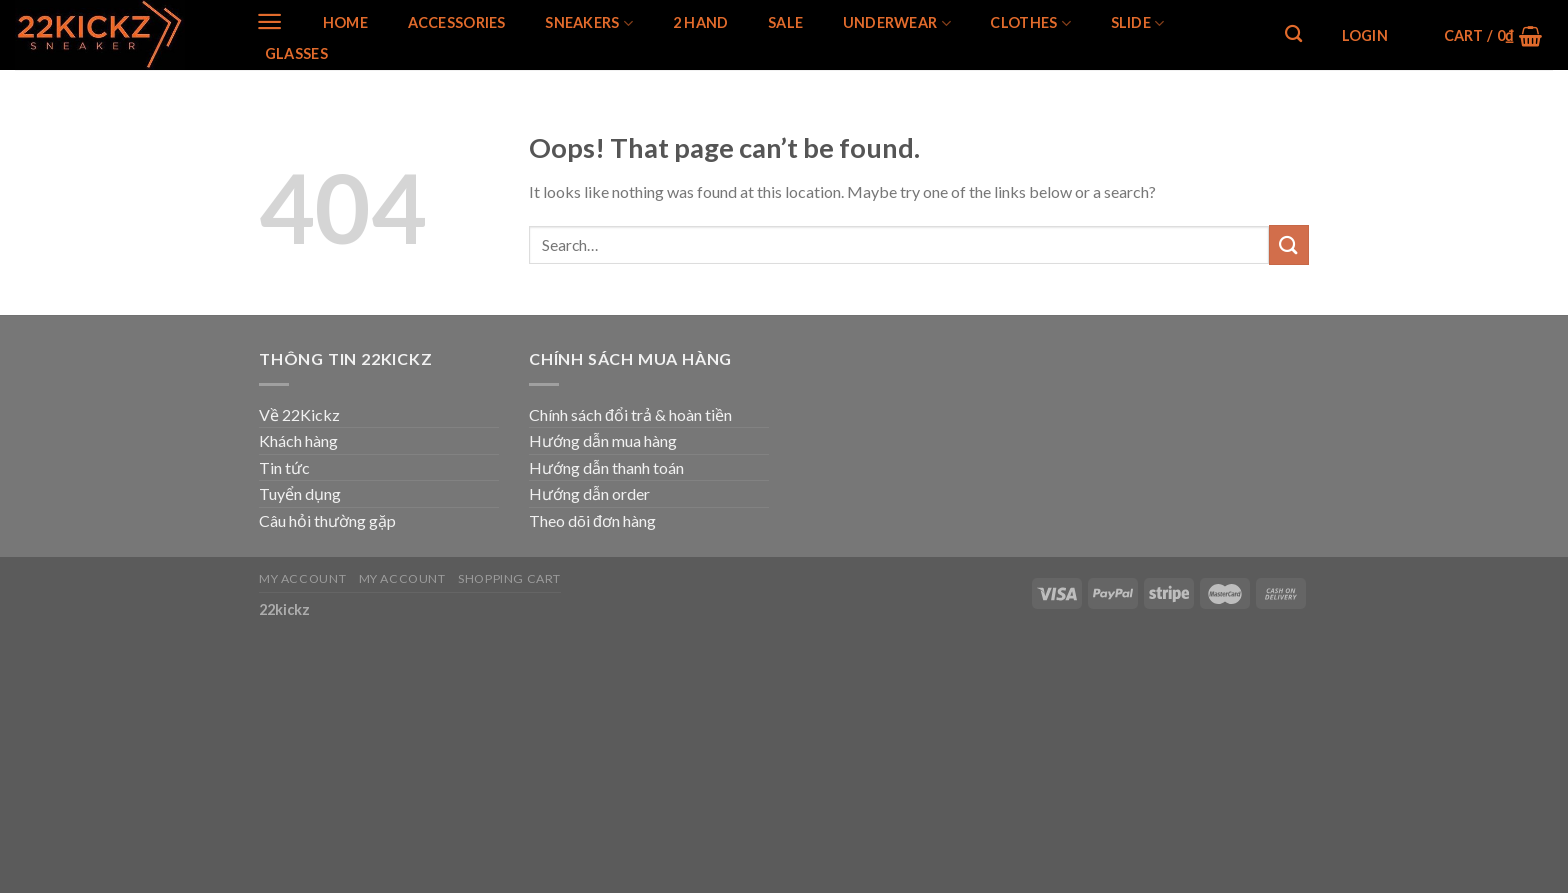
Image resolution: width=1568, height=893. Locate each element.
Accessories (457, 23)
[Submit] (1289, 244)
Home (345, 23)
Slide (1138, 23)
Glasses (296, 54)
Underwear (897, 23)
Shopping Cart (509, 578)
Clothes (1030, 23)
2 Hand (701, 23)
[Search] (1293, 34)
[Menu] (269, 21)
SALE (785, 23)
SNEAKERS (589, 23)
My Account (302, 578)
